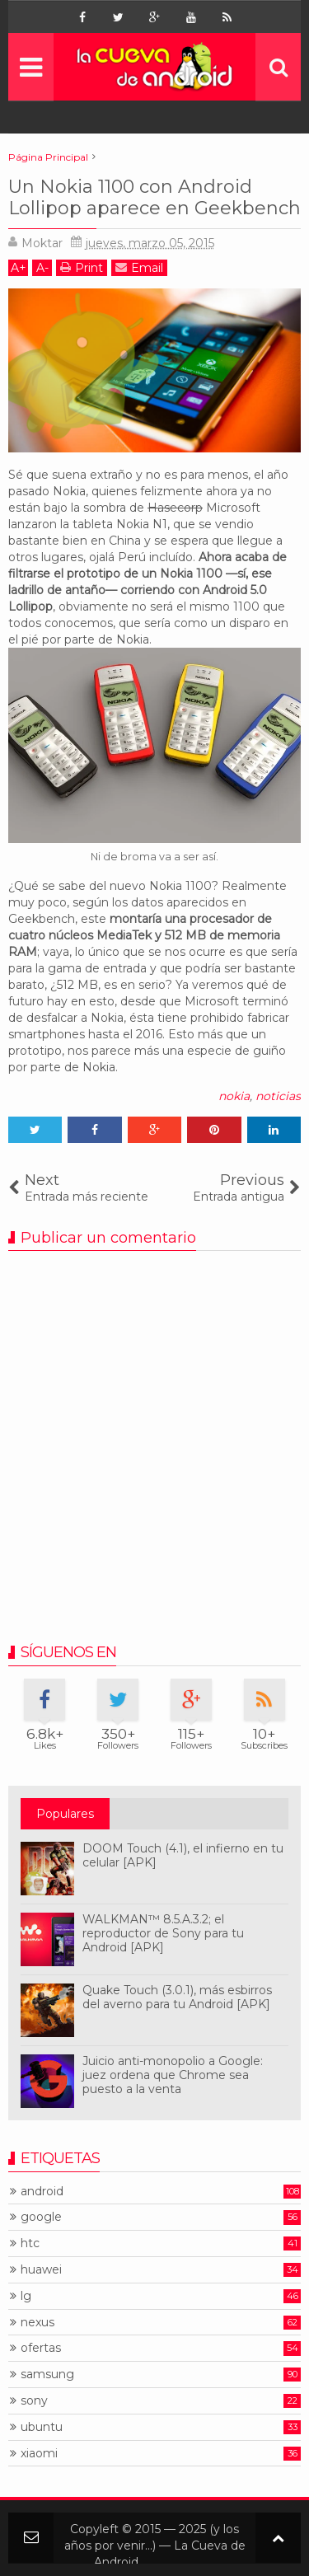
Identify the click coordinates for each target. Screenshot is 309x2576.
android (42, 2192)
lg (26, 2296)
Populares (65, 1813)
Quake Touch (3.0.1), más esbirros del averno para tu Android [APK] (177, 1997)
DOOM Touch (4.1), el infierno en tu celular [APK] (182, 1855)
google (41, 2217)
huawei (41, 2270)
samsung (47, 2375)
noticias (278, 1096)
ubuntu (42, 2427)
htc (30, 2243)
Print (81, 267)
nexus (37, 2323)
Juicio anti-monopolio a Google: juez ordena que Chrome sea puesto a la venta (172, 2075)
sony (34, 2401)
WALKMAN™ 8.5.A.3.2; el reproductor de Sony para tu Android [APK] (163, 1933)
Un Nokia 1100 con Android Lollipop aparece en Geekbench (154, 197)
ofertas (41, 2348)
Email (139, 267)
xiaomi (39, 2454)
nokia (234, 1096)
